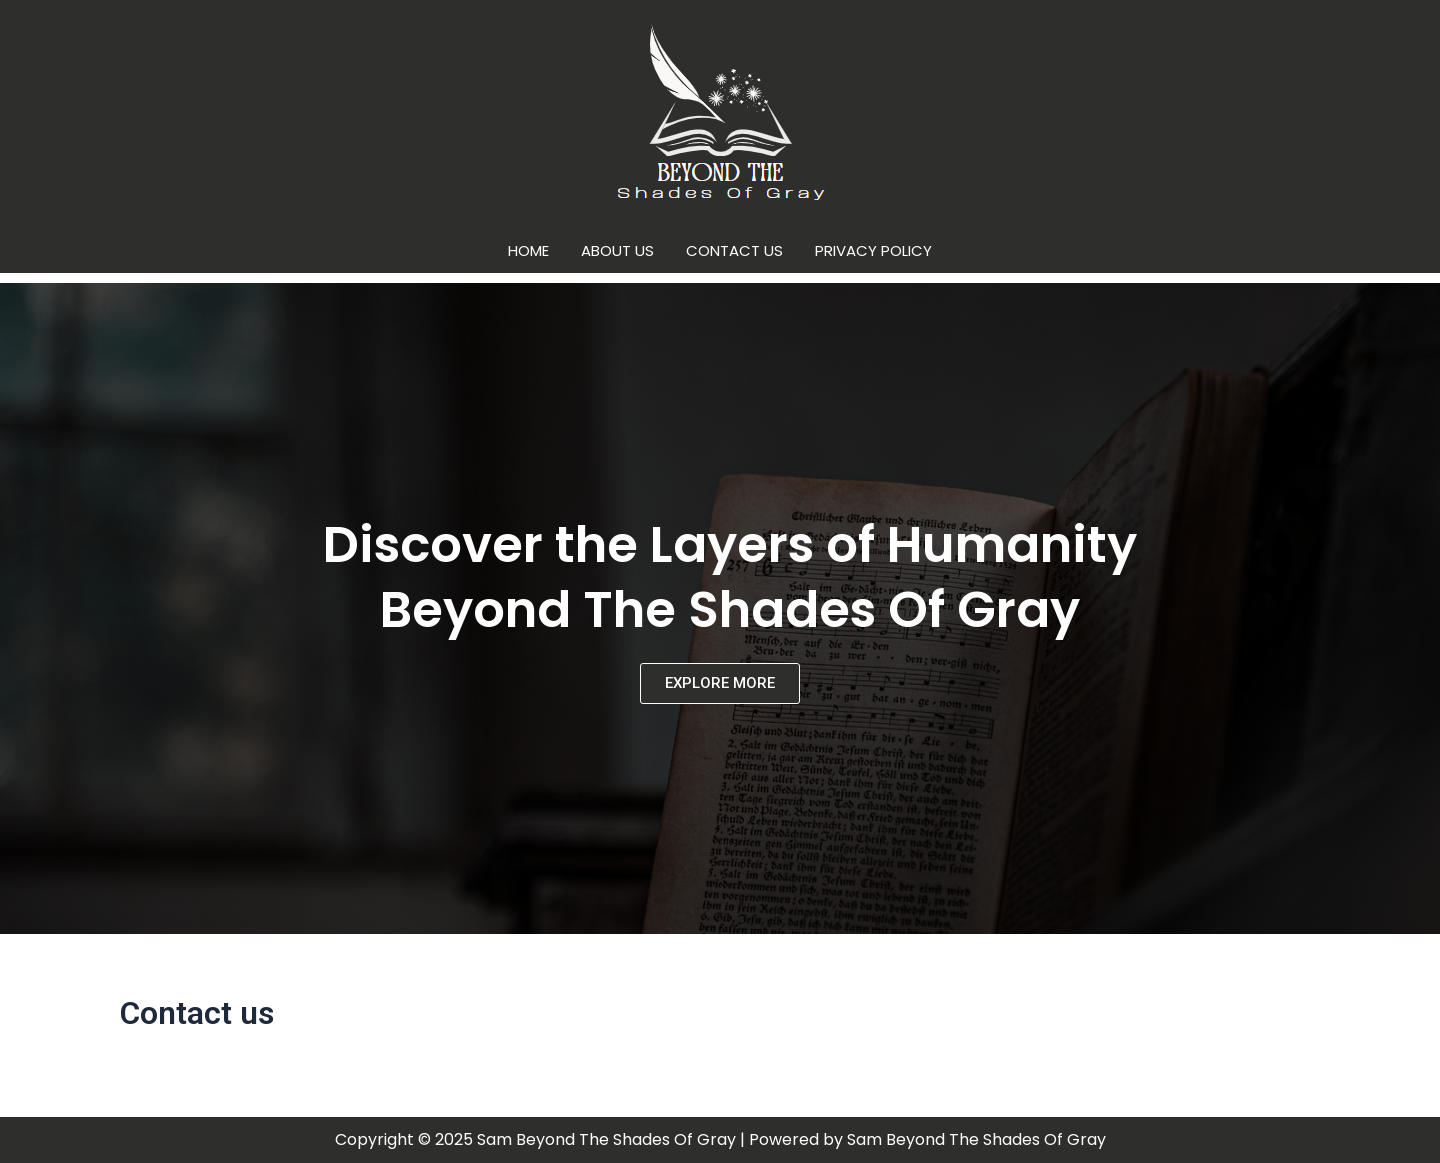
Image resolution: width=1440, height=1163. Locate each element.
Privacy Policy (873, 250)
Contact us (734, 250)
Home (528, 250)
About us (617, 250)
